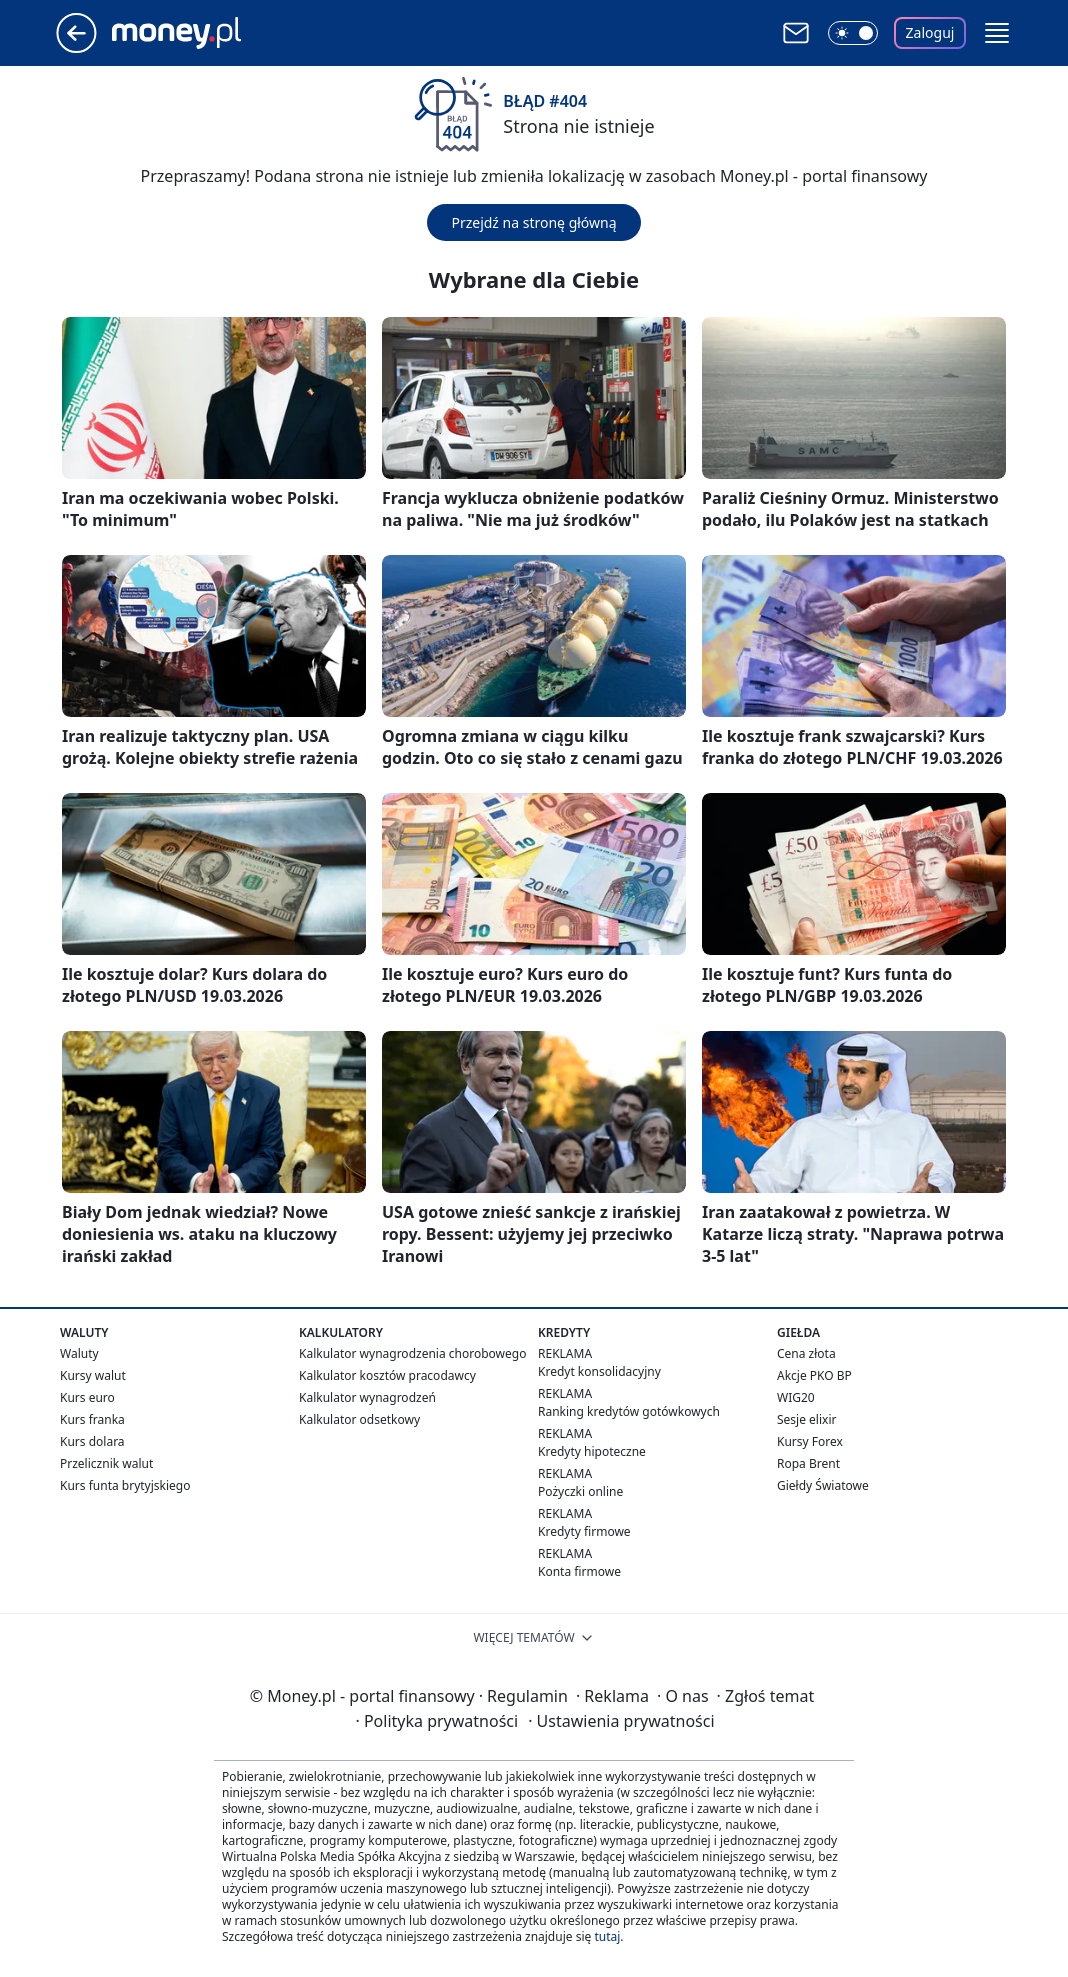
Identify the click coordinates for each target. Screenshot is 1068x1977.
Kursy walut (93, 1375)
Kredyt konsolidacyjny (599, 1371)
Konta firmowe (579, 1571)
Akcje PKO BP (814, 1375)
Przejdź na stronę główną (533, 222)
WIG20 (796, 1397)
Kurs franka (92, 1419)
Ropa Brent (808, 1463)
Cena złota (806, 1353)
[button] (997, 33)
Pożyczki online (580, 1491)
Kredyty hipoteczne (592, 1451)
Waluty (79, 1353)
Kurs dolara (92, 1441)
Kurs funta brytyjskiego (125, 1485)
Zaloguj (930, 32)
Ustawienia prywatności (621, 1721)
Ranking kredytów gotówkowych (629, 1411)
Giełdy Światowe (823, 1485)
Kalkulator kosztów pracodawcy (387, 1375)
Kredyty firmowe (584, 1531)
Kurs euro (87, 1397)
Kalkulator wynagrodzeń (367, 1397)
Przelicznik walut (106, 1463)
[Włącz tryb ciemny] (853, 33)
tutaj (607, 1936)
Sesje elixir (806, 1419)
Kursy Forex (810, 1441)
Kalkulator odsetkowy (359, 1419)
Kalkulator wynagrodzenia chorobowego (412, 1353)
